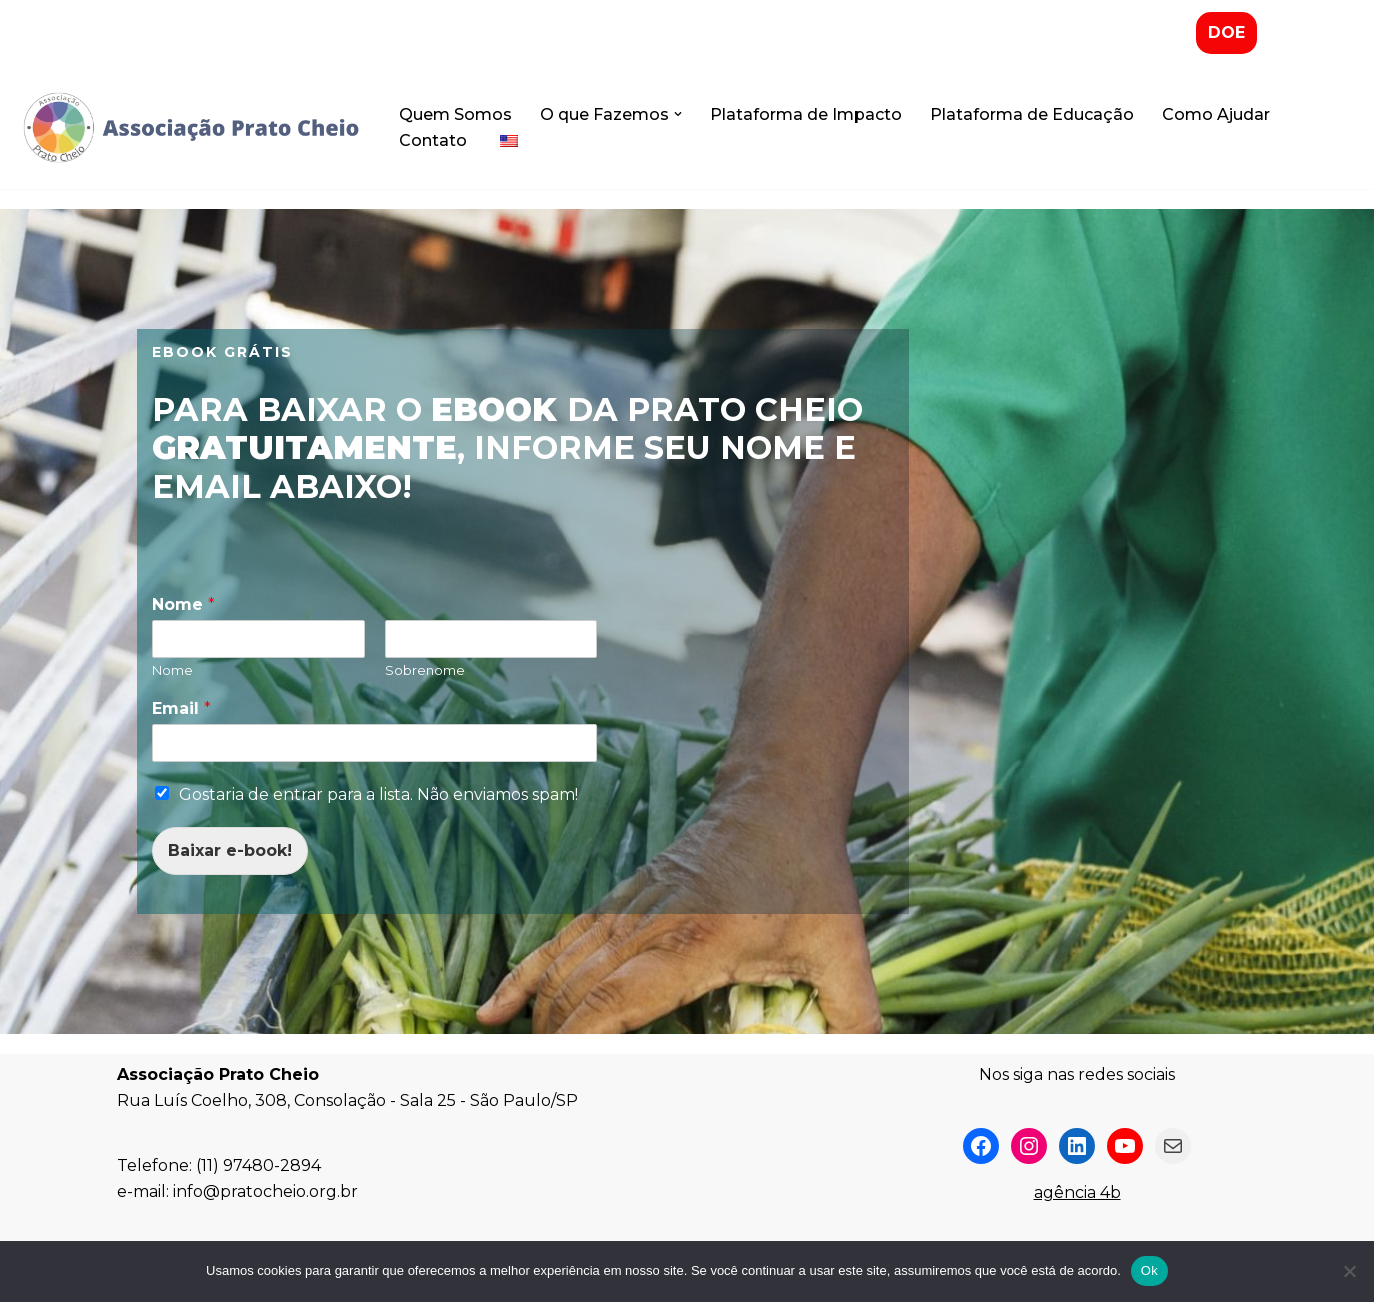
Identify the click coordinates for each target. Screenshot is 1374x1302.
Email (181, 708)
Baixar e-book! (230, 850)
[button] (678, 114)
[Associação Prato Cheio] (190, 128)
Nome (183, 604)
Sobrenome (425, 670)
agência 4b (1077, 1192)
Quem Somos (455, 114)
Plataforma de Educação (1032, 114)
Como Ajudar (1216, 114)
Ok (1149, 1270)
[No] (1349, 1271)
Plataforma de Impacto (806, 114)
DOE (1226, 32)
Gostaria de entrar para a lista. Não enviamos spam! (378, 794)
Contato (433, 140)
